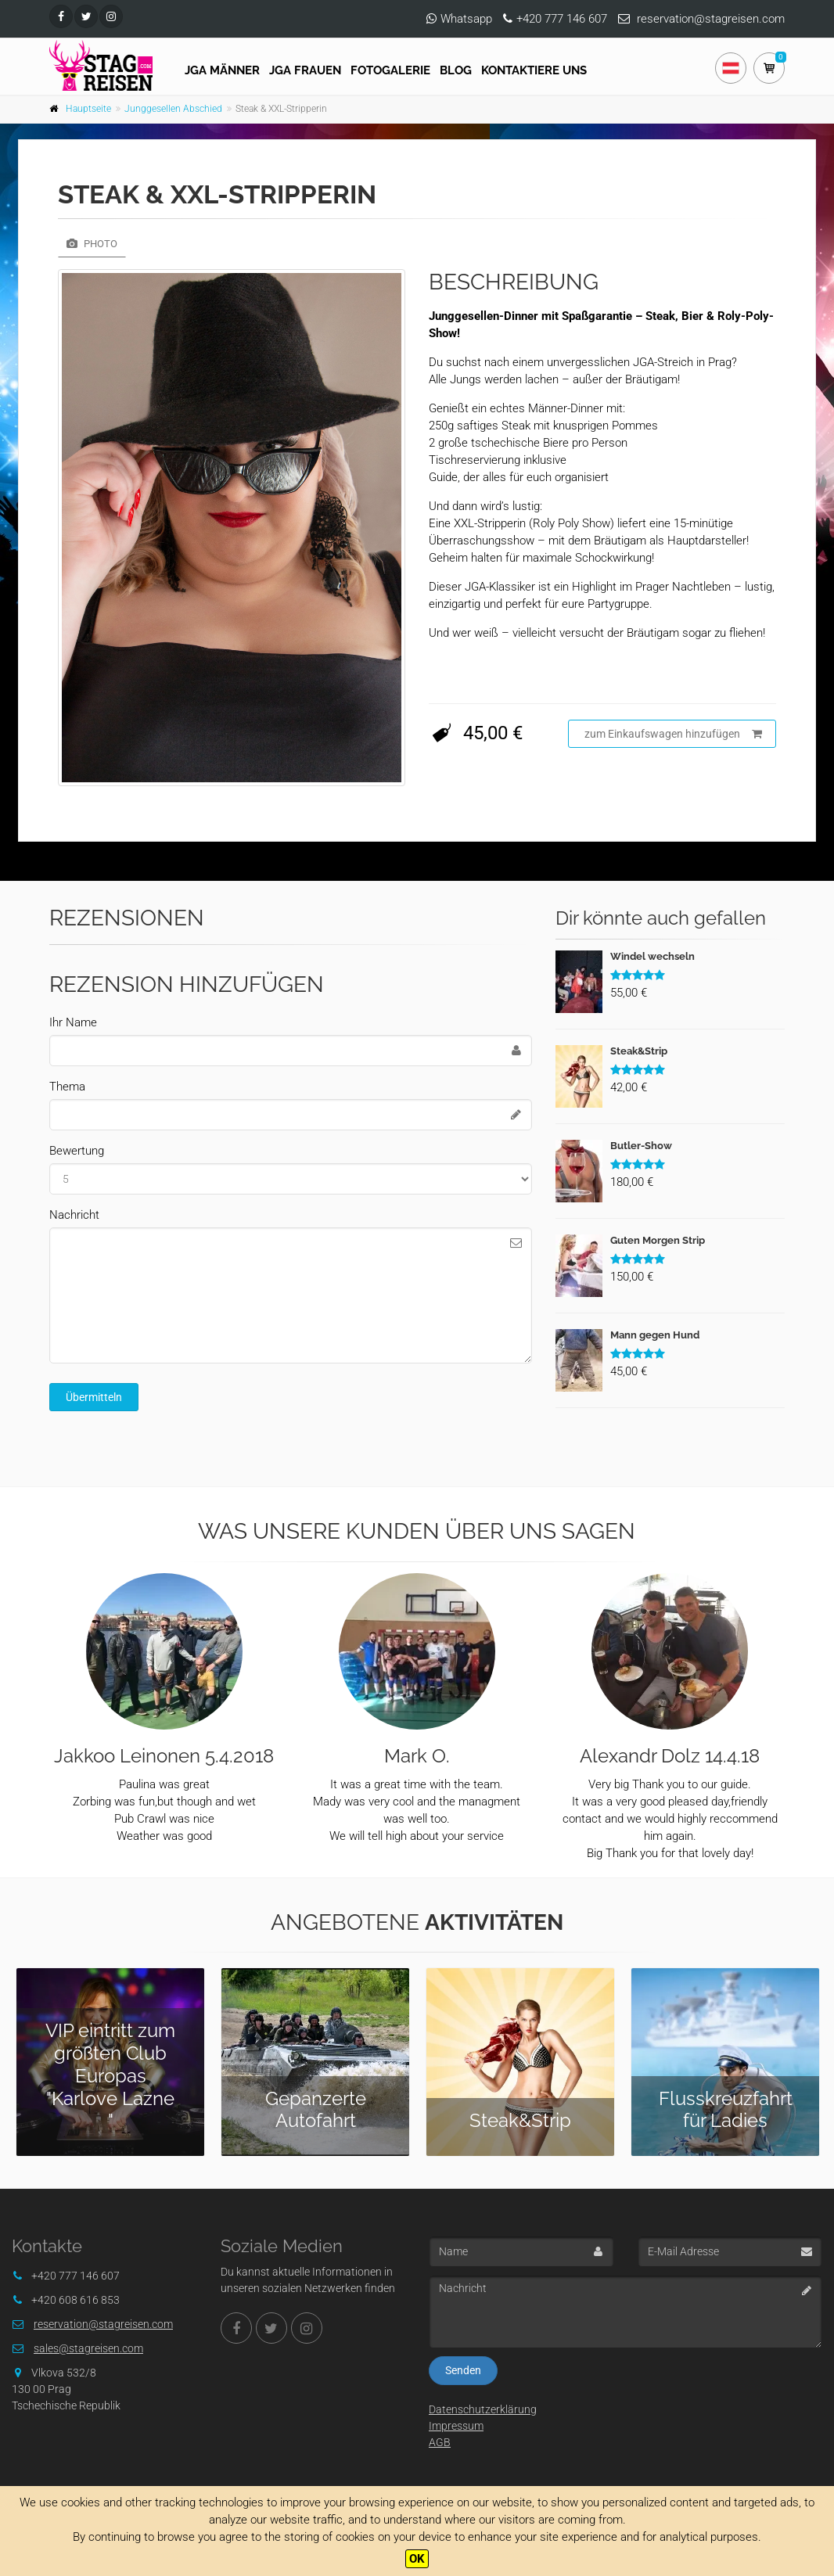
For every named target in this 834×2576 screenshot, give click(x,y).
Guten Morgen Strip (657, 1240)
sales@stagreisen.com (88, 2348)
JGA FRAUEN (305, 70)
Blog (456, 70)
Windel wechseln (652, 956)
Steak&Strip (638, 1051)
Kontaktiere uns (534, 70)
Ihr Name (73, 1022)
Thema (67, 1087)
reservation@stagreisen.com (711, 19)
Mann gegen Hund (654, 1335)
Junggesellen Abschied (173, 108)
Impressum (456, 2426)
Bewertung (76, 1151)
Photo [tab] (92, 244)
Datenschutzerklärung (483, 2409)
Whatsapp (466, 19)
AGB (440, 2442)
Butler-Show (641, 1145)
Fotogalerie (390, 70)
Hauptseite (88, 108)
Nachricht (74, 1215)
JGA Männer (222, 70)
